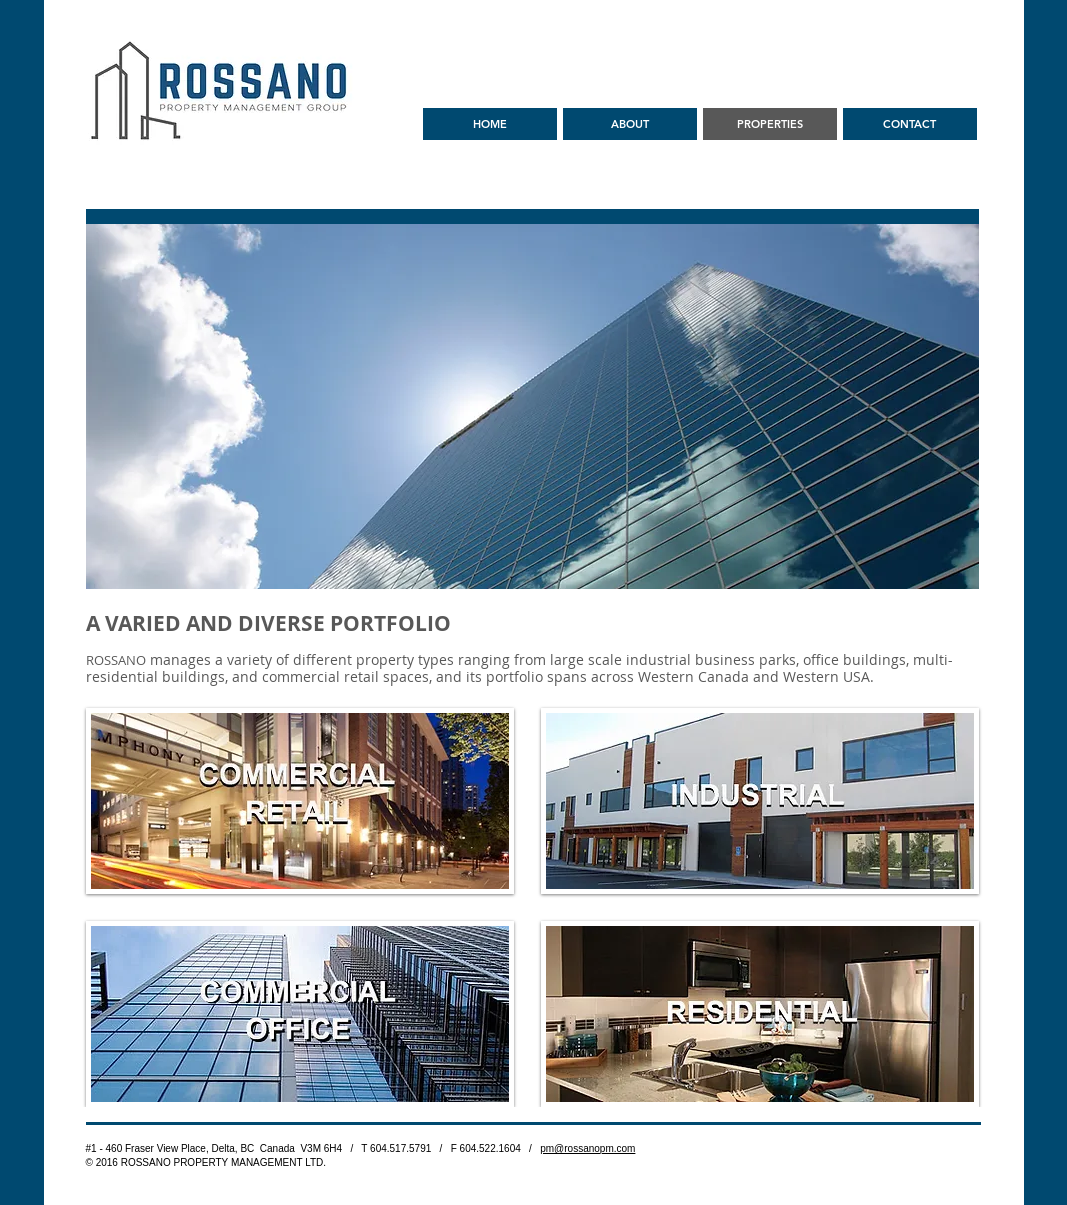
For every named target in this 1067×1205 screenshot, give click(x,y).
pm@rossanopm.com (587, 1148)
